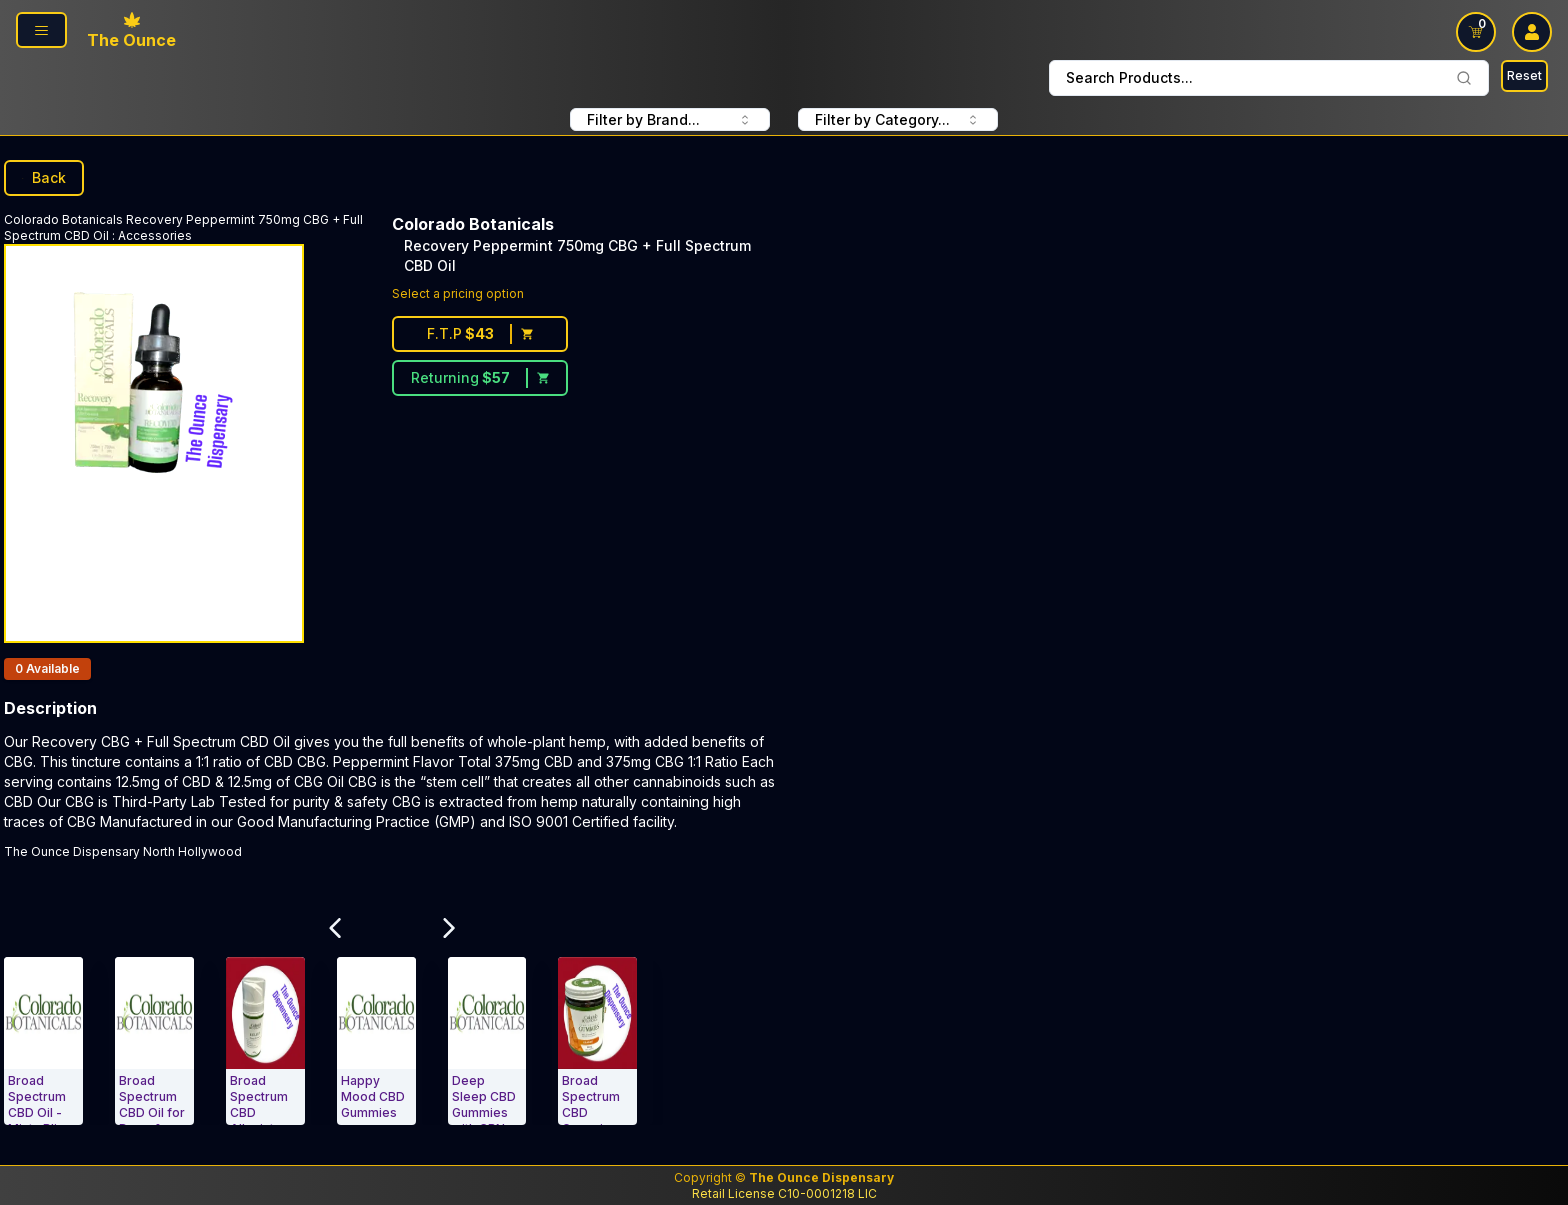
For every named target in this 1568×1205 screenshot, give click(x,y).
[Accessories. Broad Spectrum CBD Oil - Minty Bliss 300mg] (43, 1041)
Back (44, 177)
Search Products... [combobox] (1269, 77)
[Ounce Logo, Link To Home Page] (131, 32)
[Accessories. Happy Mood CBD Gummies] (376, 1041)
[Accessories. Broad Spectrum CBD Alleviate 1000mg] (265, 1041)
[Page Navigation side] (41, 30)
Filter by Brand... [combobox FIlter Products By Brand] (670, 119)
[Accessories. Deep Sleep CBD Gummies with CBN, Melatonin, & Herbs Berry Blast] (487, 1041)
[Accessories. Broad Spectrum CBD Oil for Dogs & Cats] (154, 1041)
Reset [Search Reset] (1524, 75)
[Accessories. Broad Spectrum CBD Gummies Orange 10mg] (597, 1041)
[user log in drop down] (1532, 32)
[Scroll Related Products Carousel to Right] (449, 929)
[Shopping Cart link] (1476, 32)
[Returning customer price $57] (480, 378)
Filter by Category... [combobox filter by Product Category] (898, 119)
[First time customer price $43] (480, 334)
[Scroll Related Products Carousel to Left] (335, 929)
